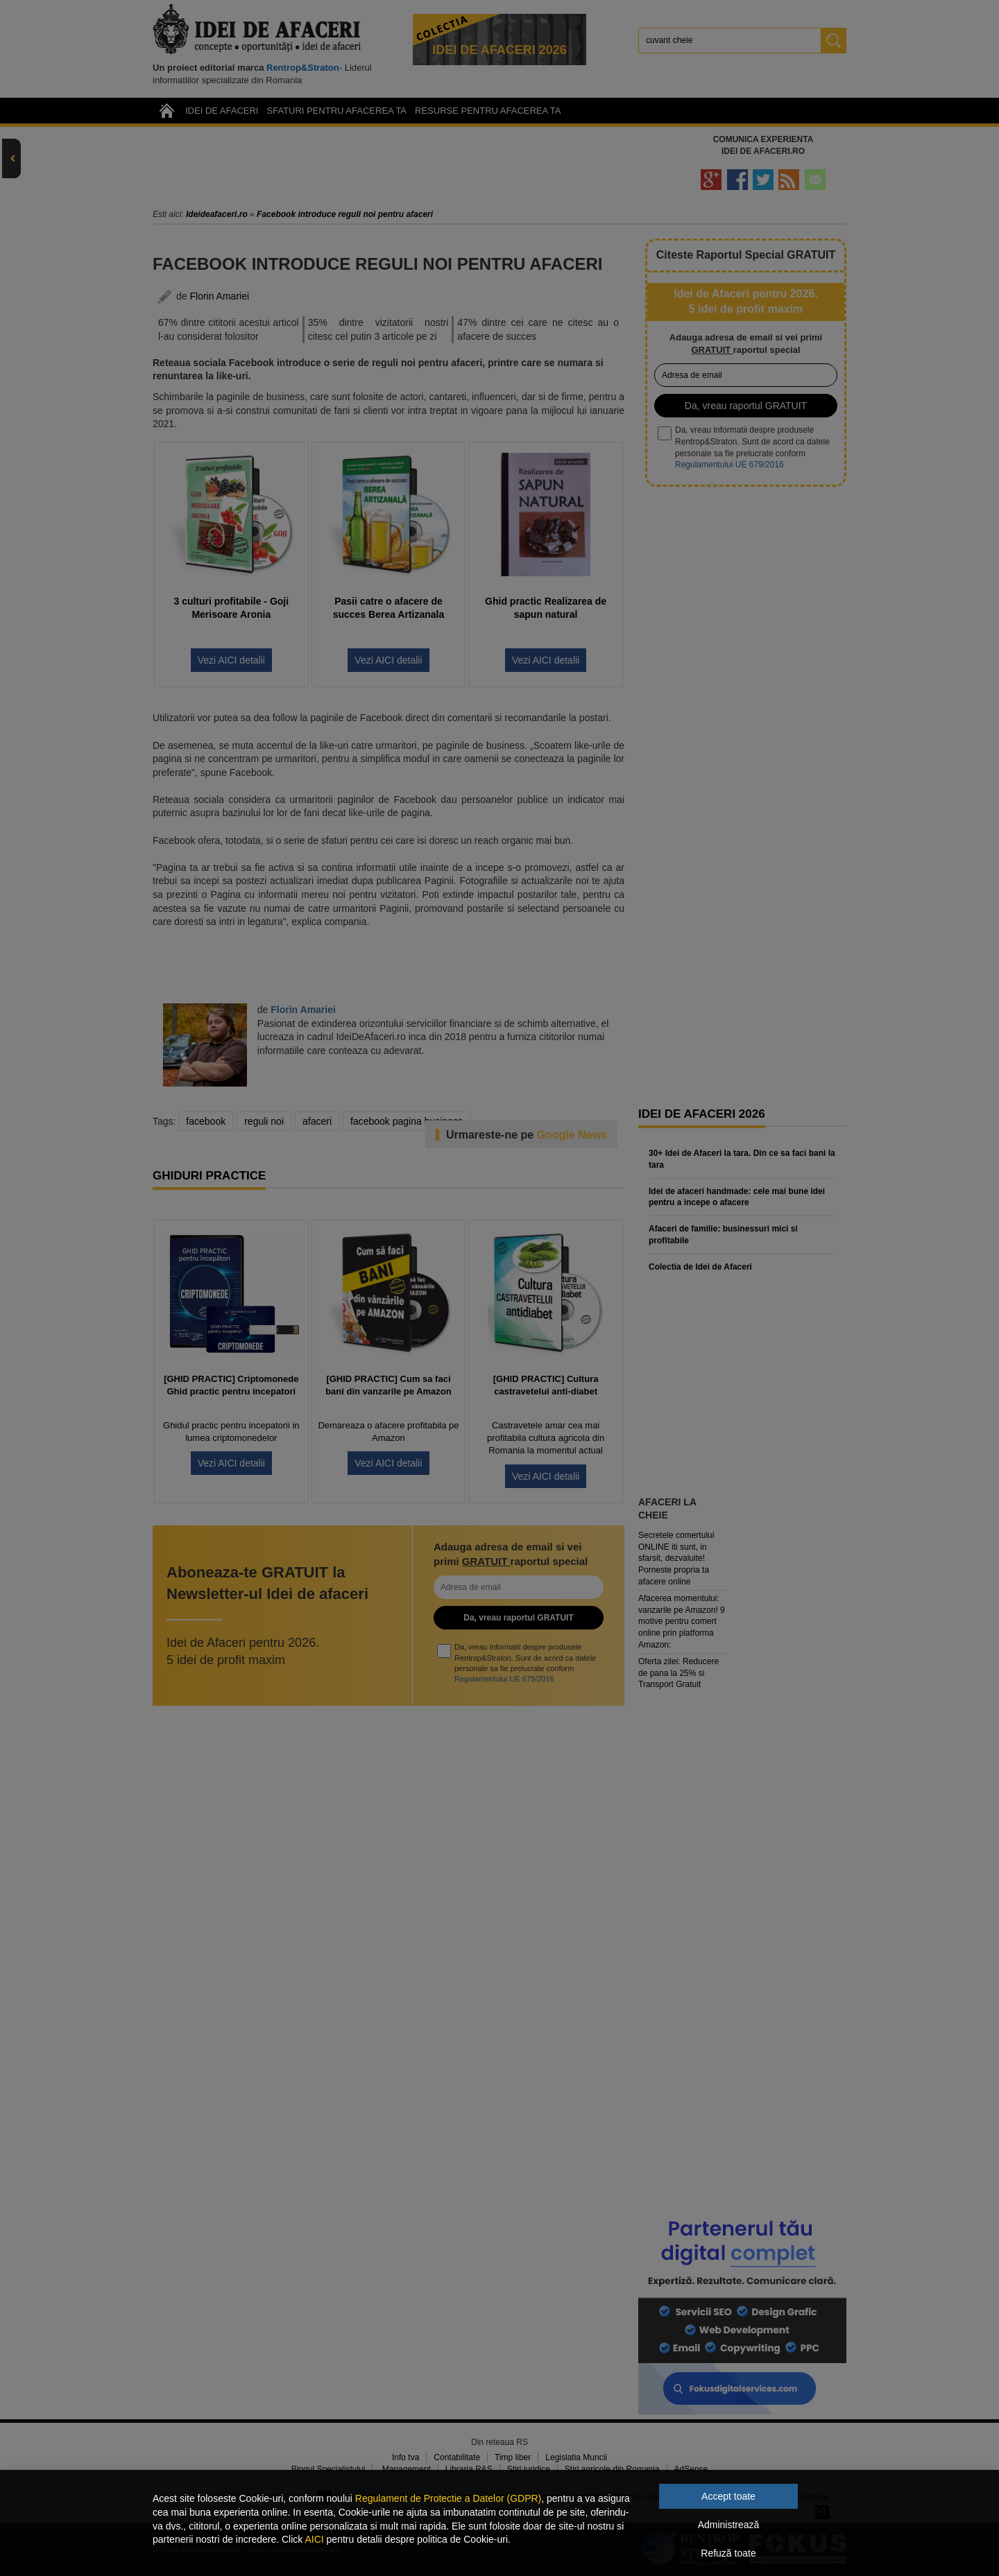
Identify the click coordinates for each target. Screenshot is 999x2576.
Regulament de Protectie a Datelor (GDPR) (448, 2498)
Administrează (729, 2524)
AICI (314, 2539)
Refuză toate (728, 2553)
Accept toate (728, 2496)
